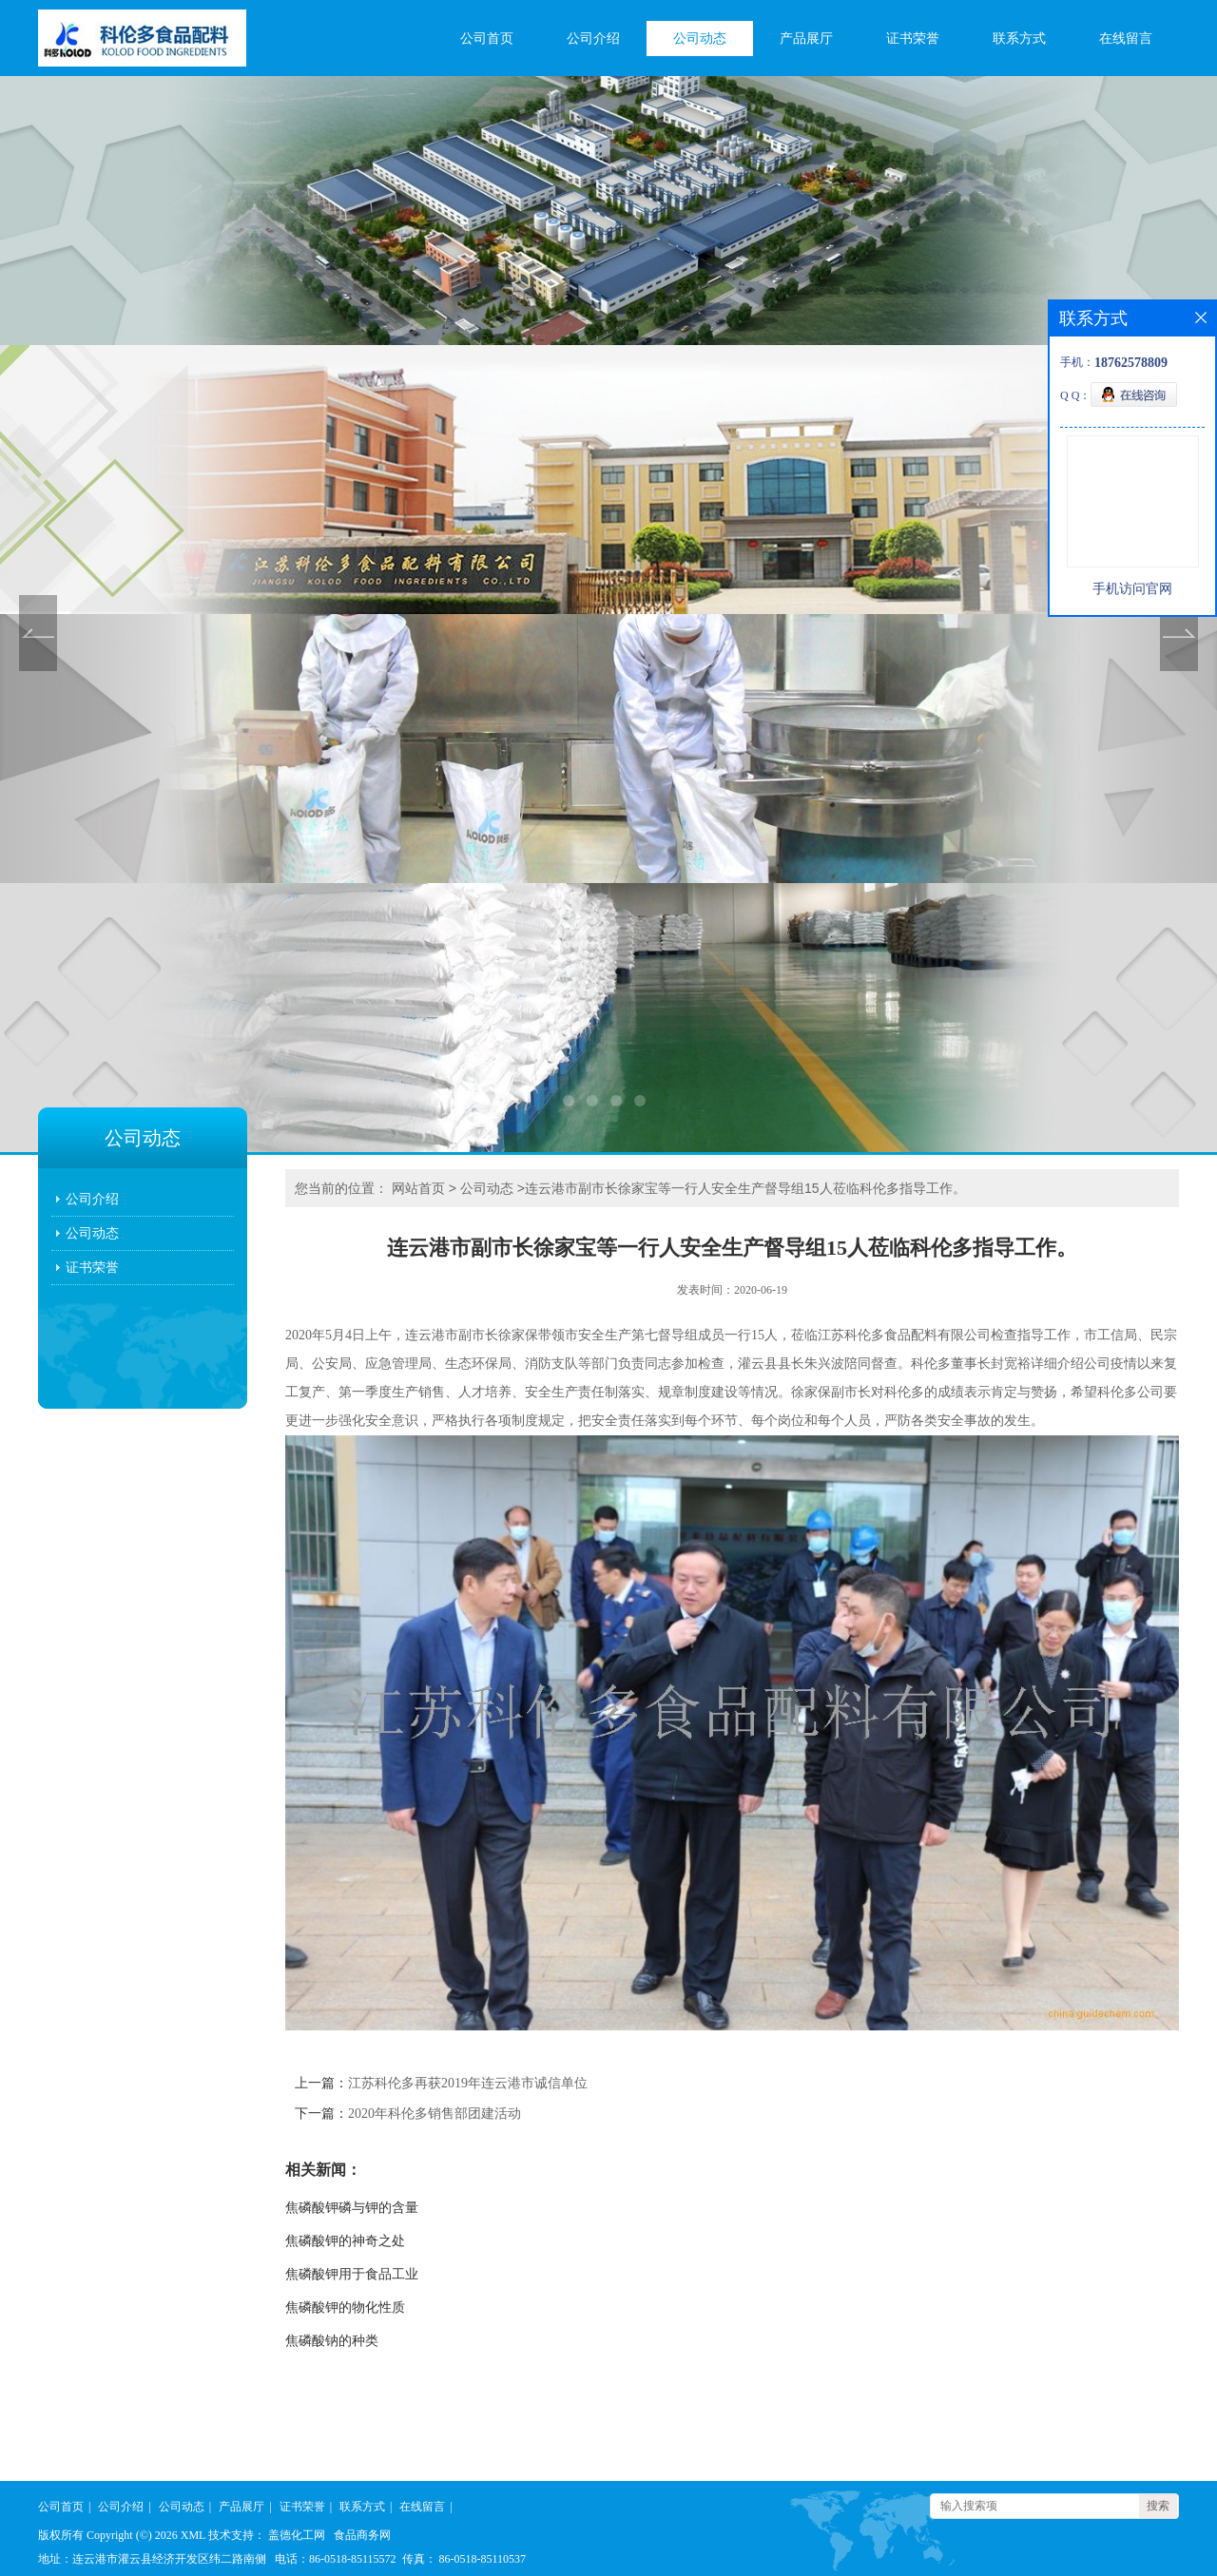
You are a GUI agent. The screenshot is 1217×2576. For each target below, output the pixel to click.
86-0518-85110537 (483, 2559)
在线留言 (1125, 38)
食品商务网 (362, 2535)
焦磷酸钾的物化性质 (345, 2307)
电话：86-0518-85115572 (335, 2559)
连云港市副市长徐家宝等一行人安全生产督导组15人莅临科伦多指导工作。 (745, 1188)
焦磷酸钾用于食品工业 (351, 2274)
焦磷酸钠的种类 (331, 2341)
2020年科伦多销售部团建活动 (434, 2113)
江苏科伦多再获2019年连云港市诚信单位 (468, 2083)
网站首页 (418, 1188)
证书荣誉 (912, 38)
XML (193, 2535)
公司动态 (699, 38)
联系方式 (1019, 38)
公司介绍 (593, 38)
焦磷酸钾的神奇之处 (345, 2241)
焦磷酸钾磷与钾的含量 (351, 2208)
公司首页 (486, 38)
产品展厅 (806, 38)
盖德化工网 (296, 2535)
